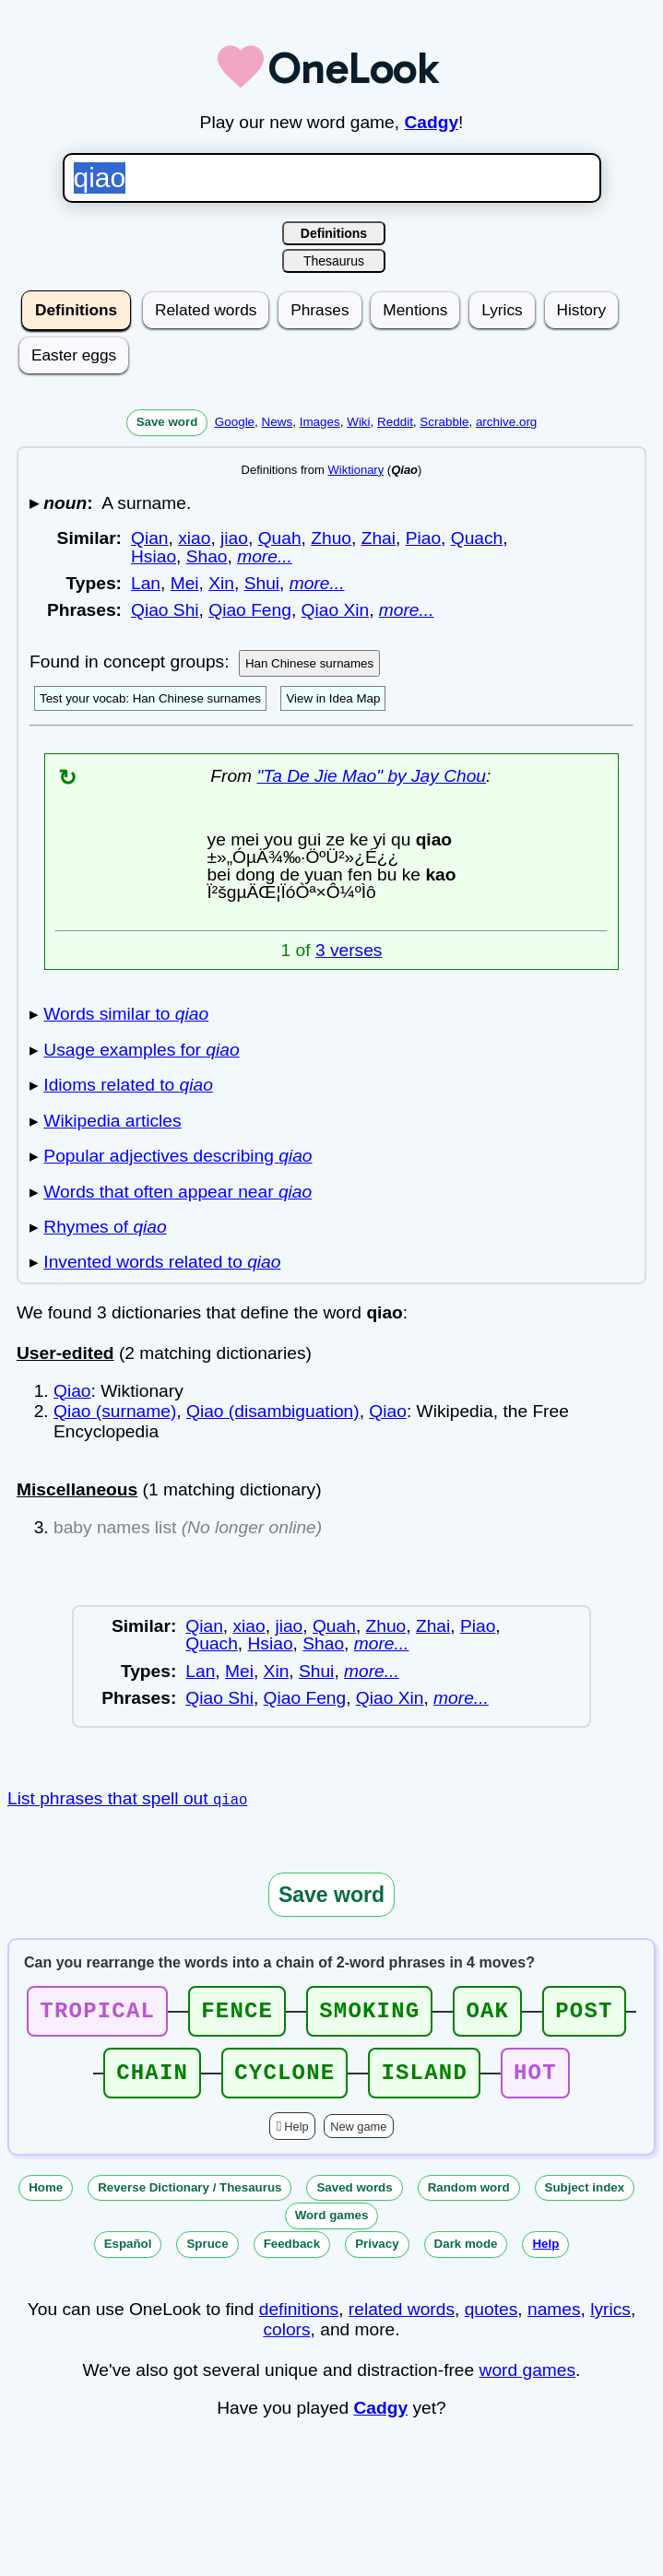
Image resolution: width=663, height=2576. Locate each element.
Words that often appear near (177, 1191)
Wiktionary (356, 470)
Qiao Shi (165, 610)
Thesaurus (333, 261)
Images (320, 422)
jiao (234, 538)
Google (235, 422)
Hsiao (153, 556)
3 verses (349, 950)
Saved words (354, 2198)
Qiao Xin (336, 610)
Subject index (585, 2198)
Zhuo (331, 538)
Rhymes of (104, 1226)
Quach (477, 538)
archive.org (506, 422)
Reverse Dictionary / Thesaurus (189, 2198)
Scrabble (444, 422)
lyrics (610, 2320)
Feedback (292, 2255)
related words (402, 2320)
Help (296, 2138)
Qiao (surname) (114, 1411)
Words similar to (125, 1013)
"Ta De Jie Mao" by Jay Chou (371, 776)
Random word (469, 2198)
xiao (194, 538)
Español (128, 2255)
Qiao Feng (249, 610)
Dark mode (466, 2255)
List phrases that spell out (127, 1798)
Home (46, 2198)
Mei (185, 583)
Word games (332, 2226)
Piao (423, 538)
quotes (491, 2320)
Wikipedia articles (112, 1120)
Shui (261, 583)
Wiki (358, 422)
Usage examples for (141, 1049)
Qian (150, 538)
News (277, 422)
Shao (207, 556)
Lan (145, 583)
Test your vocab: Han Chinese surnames (150, 698)
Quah (280, 538)
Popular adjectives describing (177, 1155)
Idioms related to (127, 1084)
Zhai (378, 538)
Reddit (395, 422)
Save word (167, 422)
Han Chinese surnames (309, 663)
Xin (221, 583)
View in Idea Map (333, 698)
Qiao (72, 1390)
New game (358, 2138)
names (554, 2320)
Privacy (376, 2255)
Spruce (207, 2255)
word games (527, 2381)
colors (286, 2340)
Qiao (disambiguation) (273, 1411)
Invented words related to (161, 1261)
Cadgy (431, 122)
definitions (298, 2320)
